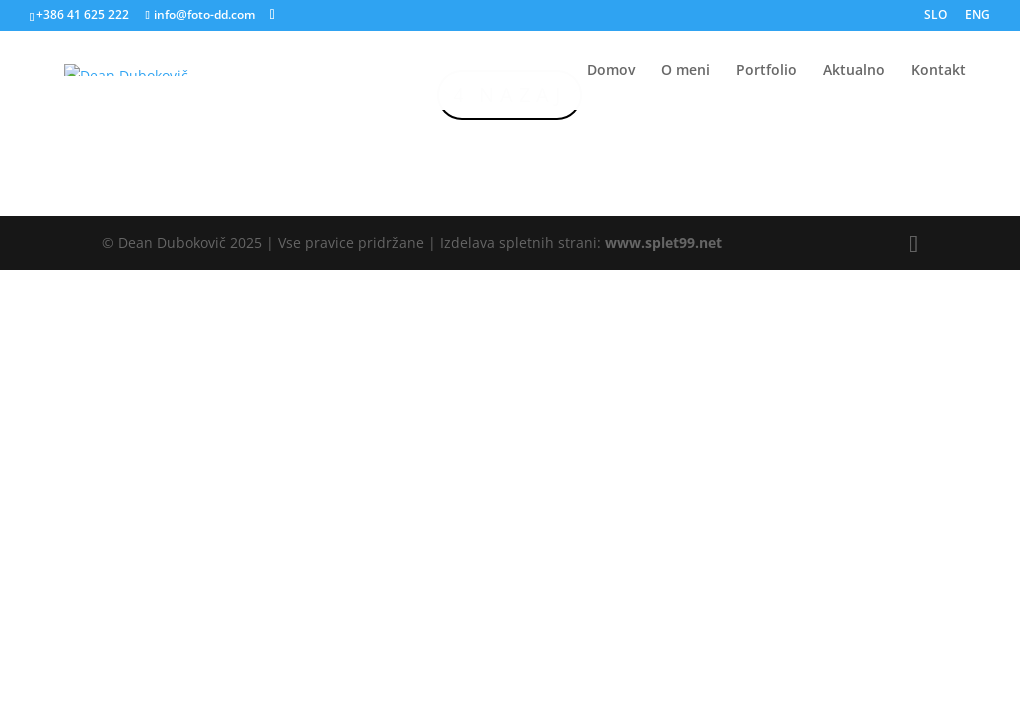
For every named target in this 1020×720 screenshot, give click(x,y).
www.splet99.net (663, 242)
